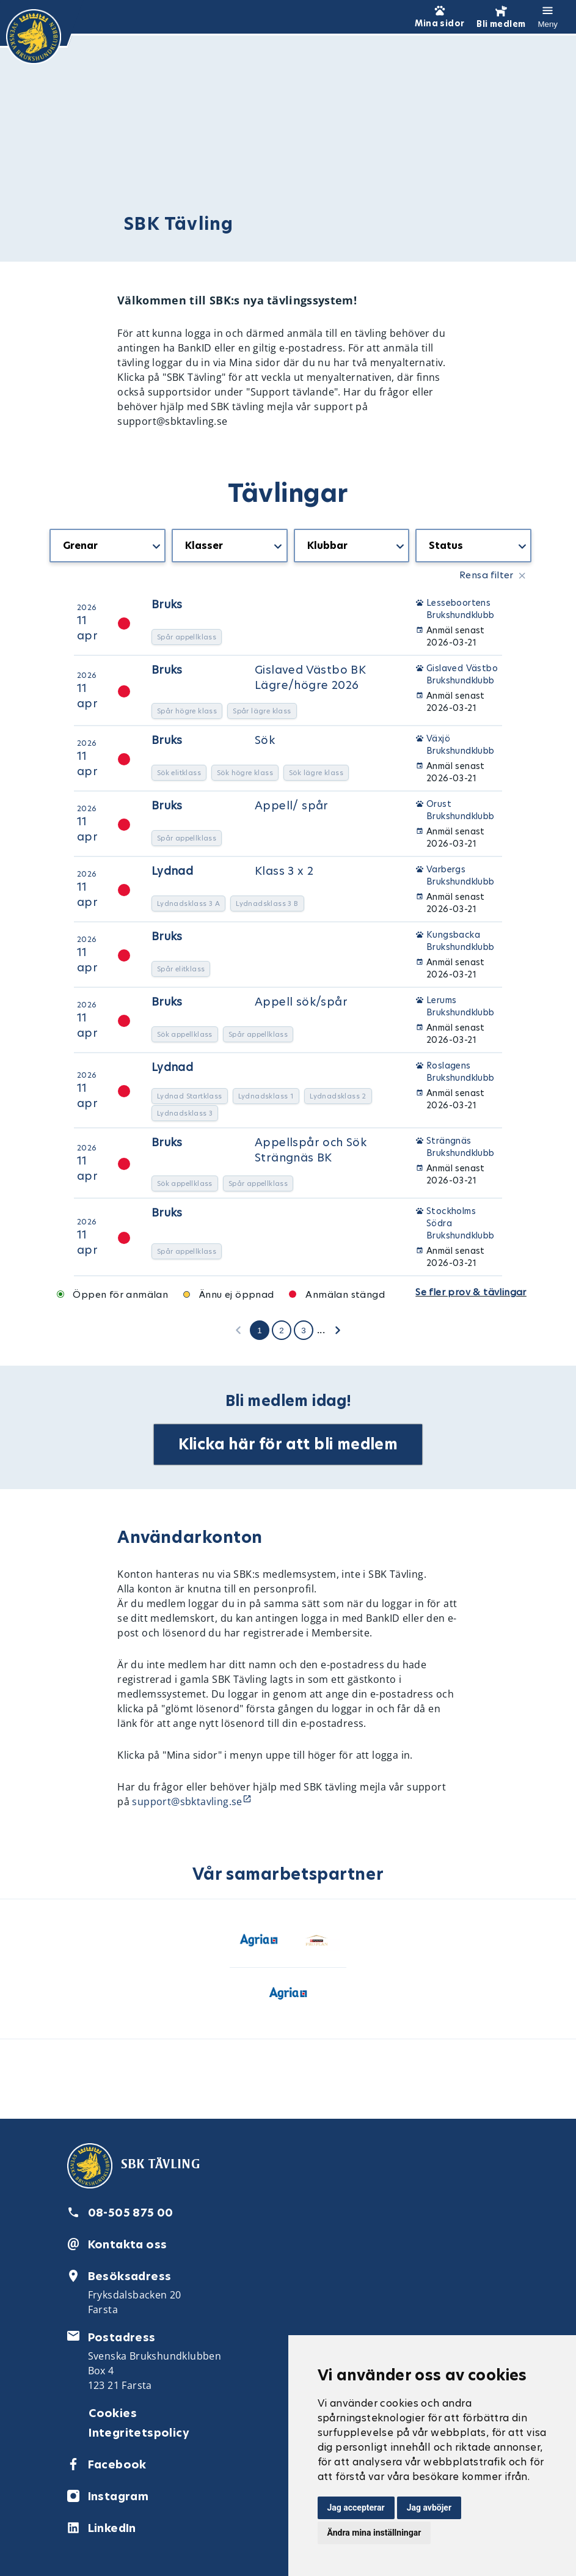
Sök (265, 740)
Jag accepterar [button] (356, 2507)
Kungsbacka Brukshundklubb (460, 941)
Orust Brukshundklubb (460, 810)
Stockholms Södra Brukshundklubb (460, 1223)
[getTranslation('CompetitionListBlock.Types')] (107, 545)
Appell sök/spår (301, 1001)
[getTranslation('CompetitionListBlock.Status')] (473, 545)
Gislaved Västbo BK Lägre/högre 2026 (310, 677)
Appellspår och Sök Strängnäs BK (310, 1150)
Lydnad (172, 870)
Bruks (167, 604)
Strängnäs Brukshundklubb (460, 1147)
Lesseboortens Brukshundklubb (460, 609)
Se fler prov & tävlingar (471, 1292)
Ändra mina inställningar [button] (374, 2532)
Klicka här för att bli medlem (288, 1444)
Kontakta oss (127, 2244)
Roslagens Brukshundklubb (460, 1071)
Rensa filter (486, 575)
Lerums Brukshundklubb (460, 1006)
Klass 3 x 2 (284, 870)
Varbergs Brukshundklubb (460, 875)
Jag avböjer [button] (429, 2507)
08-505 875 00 (130, 2212)
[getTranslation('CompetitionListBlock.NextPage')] (338, 1329)
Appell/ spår (292, 805)
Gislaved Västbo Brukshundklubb (462, 674)
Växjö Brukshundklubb (460, 744)
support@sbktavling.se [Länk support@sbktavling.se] (187, 1801)
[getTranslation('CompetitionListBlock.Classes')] (230, 545)
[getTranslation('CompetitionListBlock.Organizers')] (352, 545)
